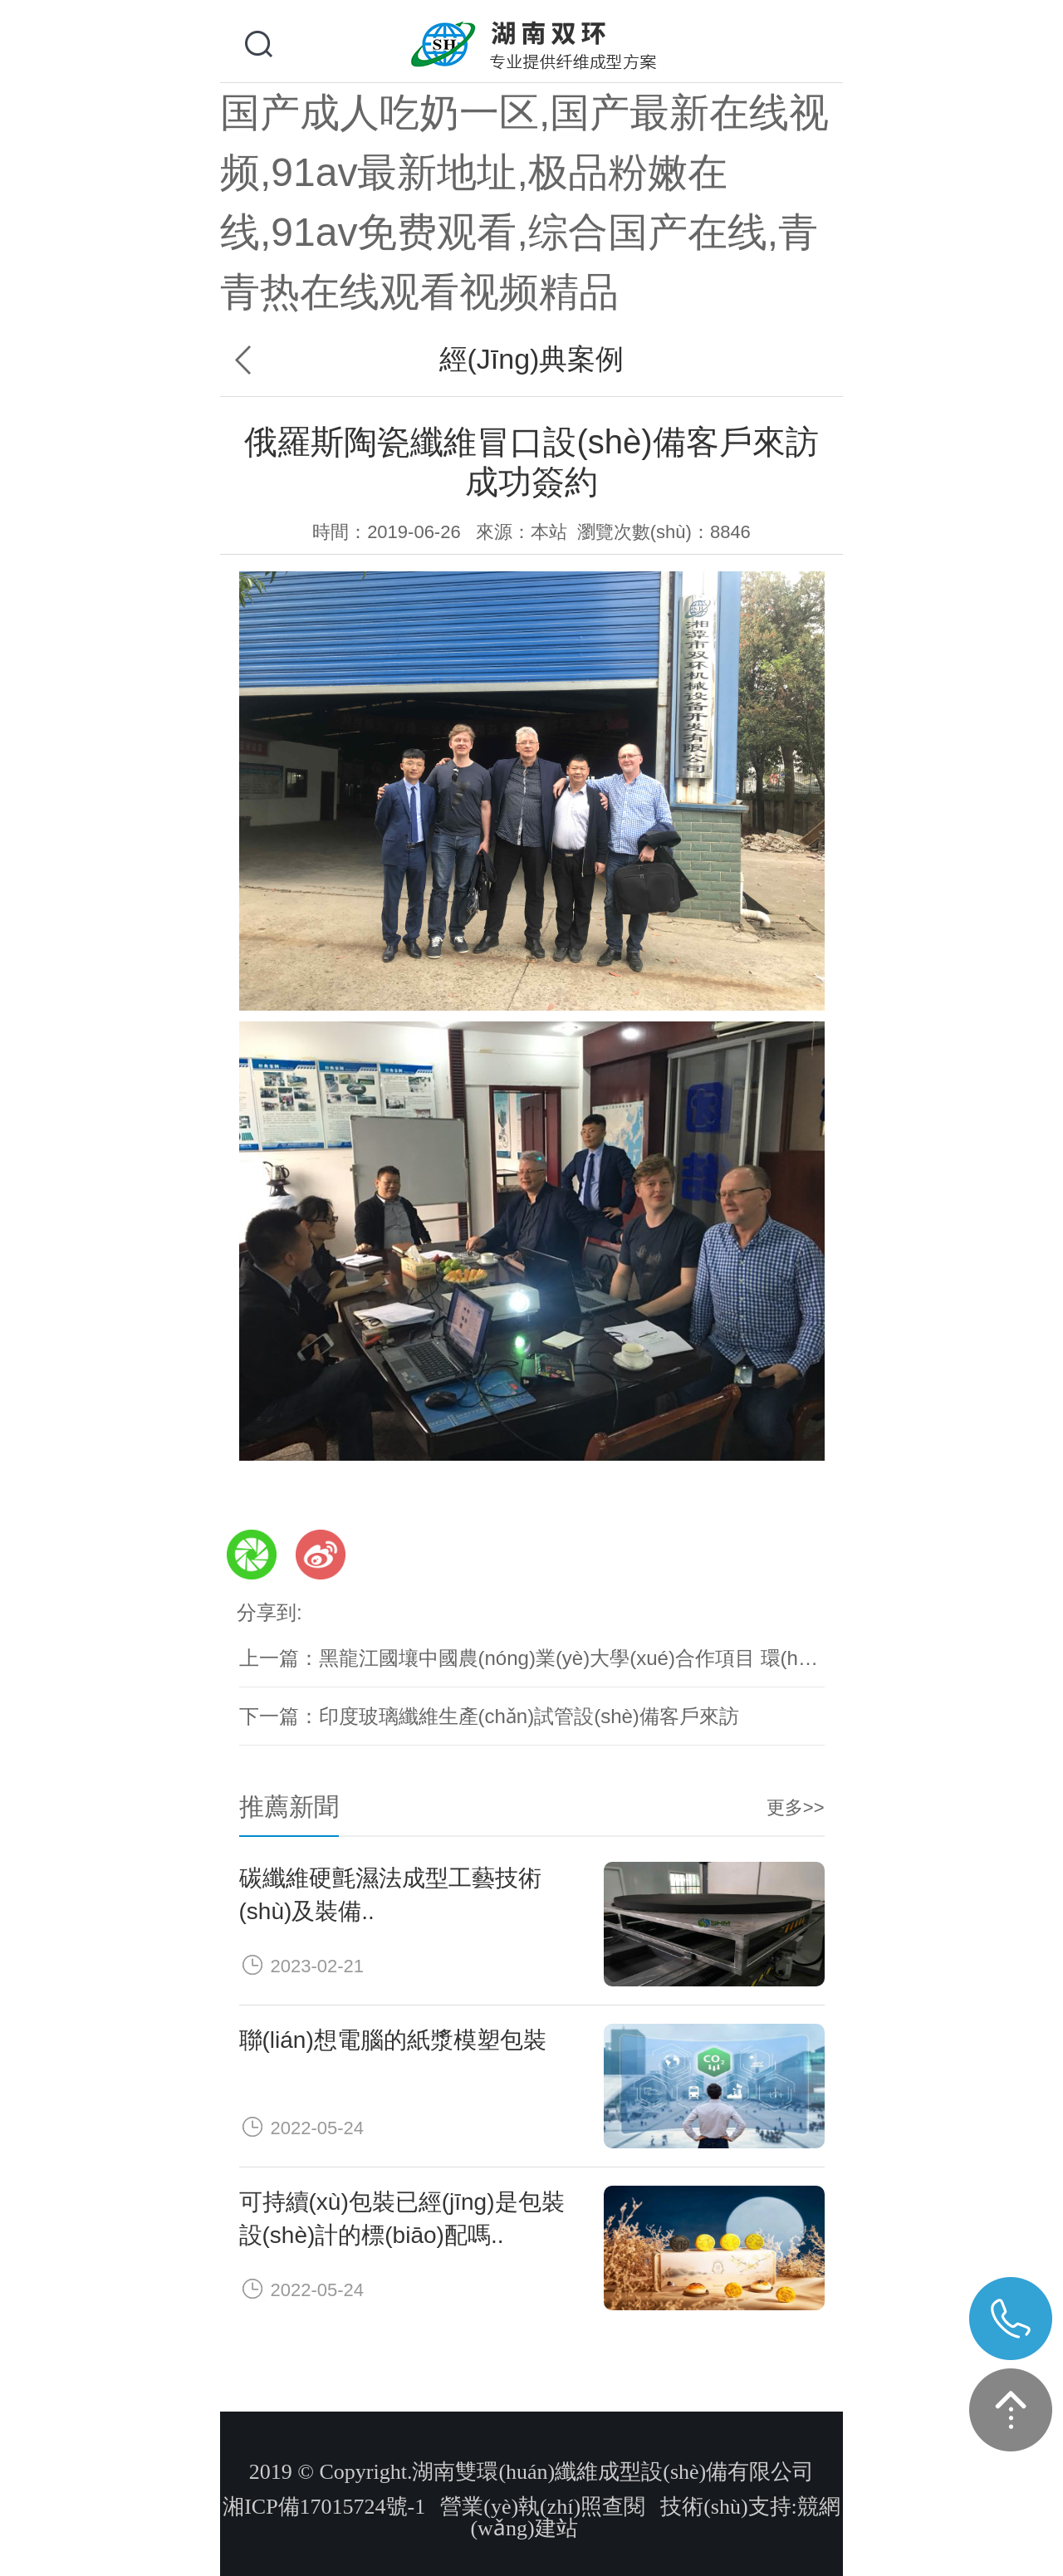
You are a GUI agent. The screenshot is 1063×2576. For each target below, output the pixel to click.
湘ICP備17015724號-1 (324, 2507)
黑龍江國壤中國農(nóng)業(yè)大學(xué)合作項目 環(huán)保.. (594, 1658)
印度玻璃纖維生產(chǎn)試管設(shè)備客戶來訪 (529, 1716)
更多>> (796, 1807)
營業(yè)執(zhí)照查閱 (542, 2507)
